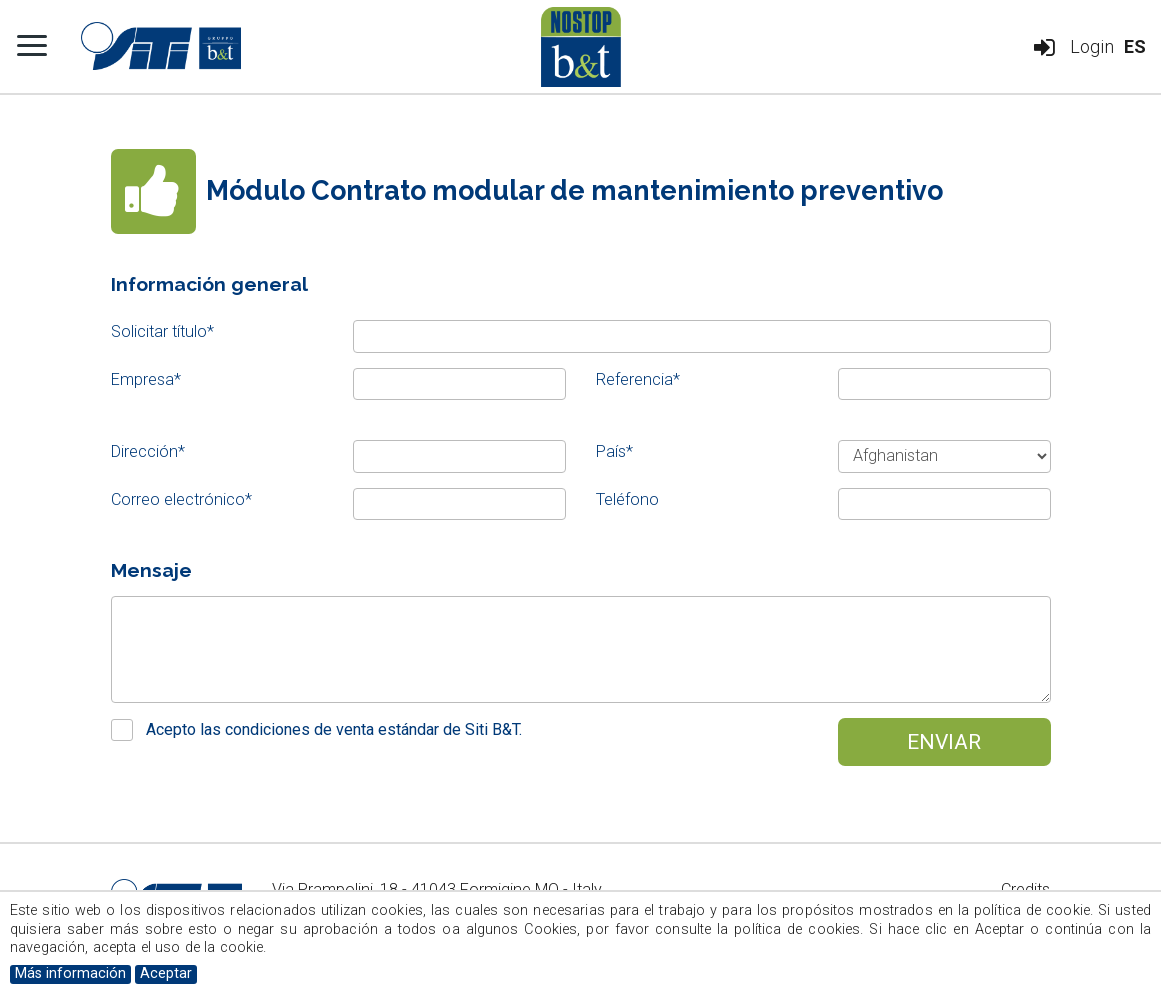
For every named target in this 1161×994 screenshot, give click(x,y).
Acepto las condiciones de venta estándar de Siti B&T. (334, 729)
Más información (70, 973)
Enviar (944, 741)
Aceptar (166, 973)
